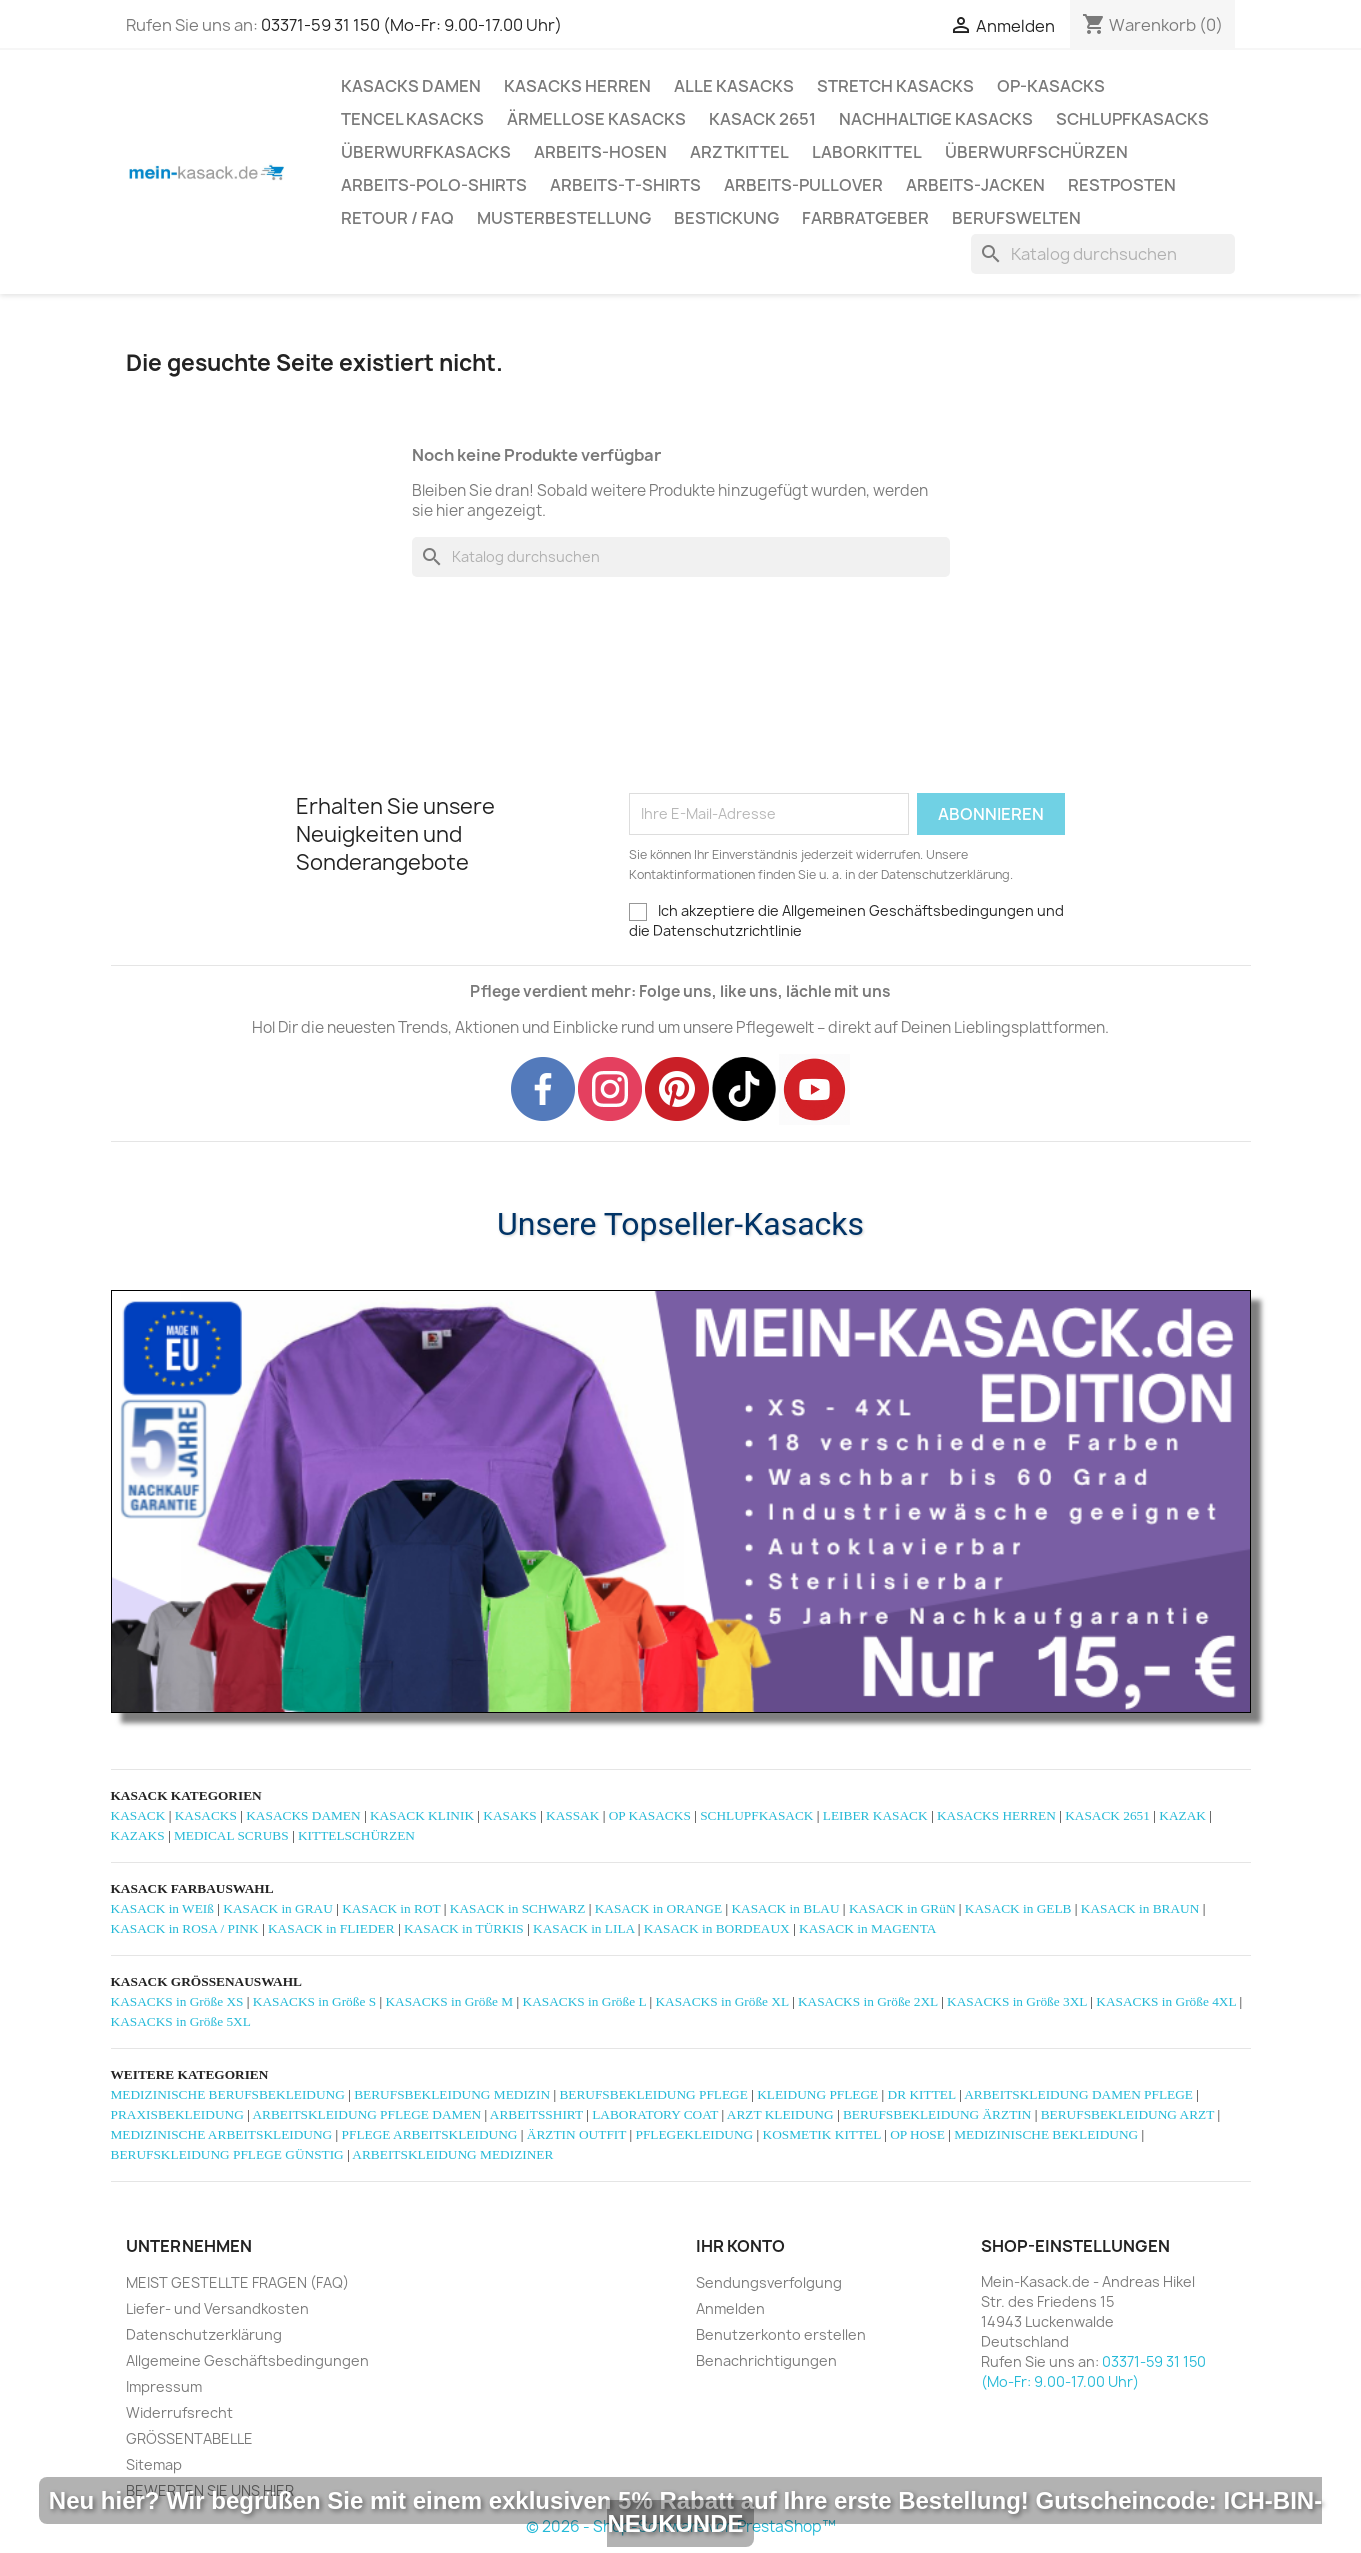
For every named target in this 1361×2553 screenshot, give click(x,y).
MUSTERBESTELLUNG (564, 218)
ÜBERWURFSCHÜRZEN (1036, 152)
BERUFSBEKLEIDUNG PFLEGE (653, 2094)
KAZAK (1182, 1815)
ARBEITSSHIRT (536, 2114)
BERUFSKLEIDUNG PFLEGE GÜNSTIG (227, 2154)
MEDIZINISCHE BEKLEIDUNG (1046, 2134)
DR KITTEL (922, 2094)
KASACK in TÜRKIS (464, 1928)
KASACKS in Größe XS (177, 2001)
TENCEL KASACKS (412, 119)
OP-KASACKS (1051, 86)
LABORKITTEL (867, 152)
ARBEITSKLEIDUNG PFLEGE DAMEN (366, 2114)
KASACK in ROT (391, 1908)
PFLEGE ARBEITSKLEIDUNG (430, 2134)
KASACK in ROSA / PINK (185, 1928)
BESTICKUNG (726, 218)
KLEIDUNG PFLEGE (817, 2094)
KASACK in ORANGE (658, 1908)
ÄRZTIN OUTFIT (576, 2134)
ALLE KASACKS (734, 86)
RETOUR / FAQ (397, 218)
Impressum (164, 2386)
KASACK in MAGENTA (867, 1928)
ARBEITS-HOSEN (600, 152)
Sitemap (154, 2464)
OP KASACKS (650, 1815)
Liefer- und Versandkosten (217, 2308)
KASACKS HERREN (577, 86)
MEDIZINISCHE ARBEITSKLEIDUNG (222, 2134)
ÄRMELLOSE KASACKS (596, 119)
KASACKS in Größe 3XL (1017, 2001)
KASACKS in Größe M (449, 2001)
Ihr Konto (740, 2246)
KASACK (138, 1815)
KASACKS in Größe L (585, 2001)
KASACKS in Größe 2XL (868, 2001)
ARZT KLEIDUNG (780, 2114)
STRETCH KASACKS (895, 86)
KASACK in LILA (583, 1928)
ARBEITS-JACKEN (975, 185)
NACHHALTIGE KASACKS (936, 119)
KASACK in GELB (1018, 1908)
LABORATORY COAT (655, 2114)
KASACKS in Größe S (314, 2001)
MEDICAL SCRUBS (231, 1835)
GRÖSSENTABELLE (189, 2438)
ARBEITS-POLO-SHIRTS (434, 185)
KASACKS (206, 1815)
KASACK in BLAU (785, 1908)
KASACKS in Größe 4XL (1166, 2001)
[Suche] (1103, 254)
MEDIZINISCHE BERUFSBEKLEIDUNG (228, 2094)
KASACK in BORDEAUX (717, 1928)
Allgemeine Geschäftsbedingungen (247, 2360)
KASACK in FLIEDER (331, 1928)
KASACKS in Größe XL (721, 2001)
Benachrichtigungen (766, 2360)
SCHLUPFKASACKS (1132, 119)
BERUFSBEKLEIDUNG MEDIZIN (452, 2094)
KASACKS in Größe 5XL (181, 2021)
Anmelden (730, 2308)
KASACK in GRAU (278, 1908)
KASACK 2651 (762, 119)
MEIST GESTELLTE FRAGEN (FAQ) (237, 2282)
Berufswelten (1016, 218)
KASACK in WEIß (162, 1908)
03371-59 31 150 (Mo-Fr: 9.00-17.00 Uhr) (411, 25)
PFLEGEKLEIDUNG (694, 2134)
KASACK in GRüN (902, 1908)
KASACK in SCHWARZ (518, 1908)
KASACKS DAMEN (411, 86)
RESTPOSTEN (1122, 185)
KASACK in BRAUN (1140, 1908)
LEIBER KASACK (875, 1815)
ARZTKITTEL (739, 152)
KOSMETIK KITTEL (822, 2134)
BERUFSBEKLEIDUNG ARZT (1127, 2114)
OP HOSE (917, 2134)
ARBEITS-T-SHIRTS (625, 185)
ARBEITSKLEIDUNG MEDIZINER (452, 2154)
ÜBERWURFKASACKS (426, 152)
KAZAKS (138, 1835)
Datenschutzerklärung (204, 2334)
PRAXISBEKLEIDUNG (177, 2114)
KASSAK (572, 1815)
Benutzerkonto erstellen (781, 2334)
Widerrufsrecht (179, 2412)
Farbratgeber (865, 218)
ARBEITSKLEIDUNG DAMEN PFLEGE (1078, 2094)
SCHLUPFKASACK (756, 1815)
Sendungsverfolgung (769, 2282)
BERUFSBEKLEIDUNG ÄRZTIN (937, 2114)
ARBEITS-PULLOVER (803, 185)
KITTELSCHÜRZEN (356, 1835)
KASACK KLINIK (422, 1815)
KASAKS (509, 1815)
